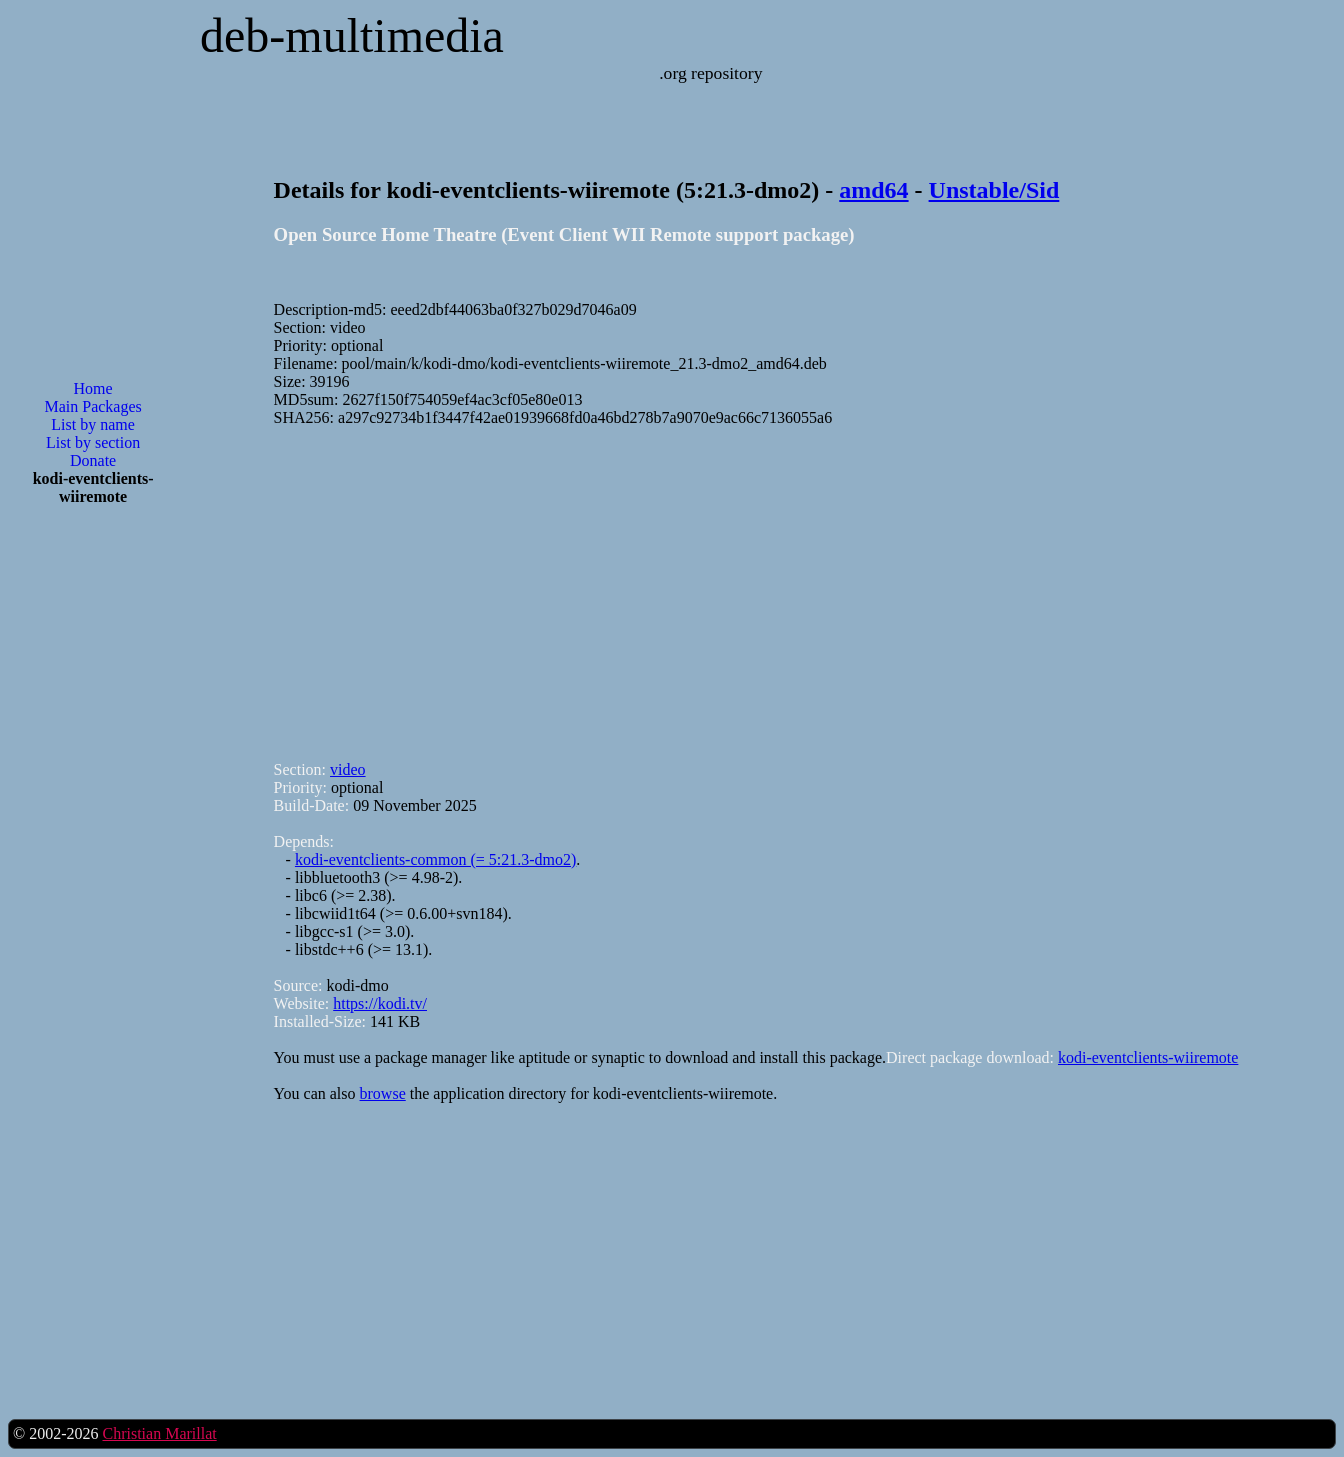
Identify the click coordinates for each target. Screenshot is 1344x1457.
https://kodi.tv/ (380, 1003)
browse (383, 1093)
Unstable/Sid (994, 190)
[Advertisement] (93, 842)
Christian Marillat (159, 1433)
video (348, 769)
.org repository (710, 73)
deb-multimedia (352, 35)
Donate (93, 460)
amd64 (873, 190)
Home (93, 388)
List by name (93, 424)
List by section (93, 442)
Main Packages (92, 406)
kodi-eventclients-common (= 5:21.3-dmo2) (435, 859)
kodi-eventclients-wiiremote (1148, 1057)
